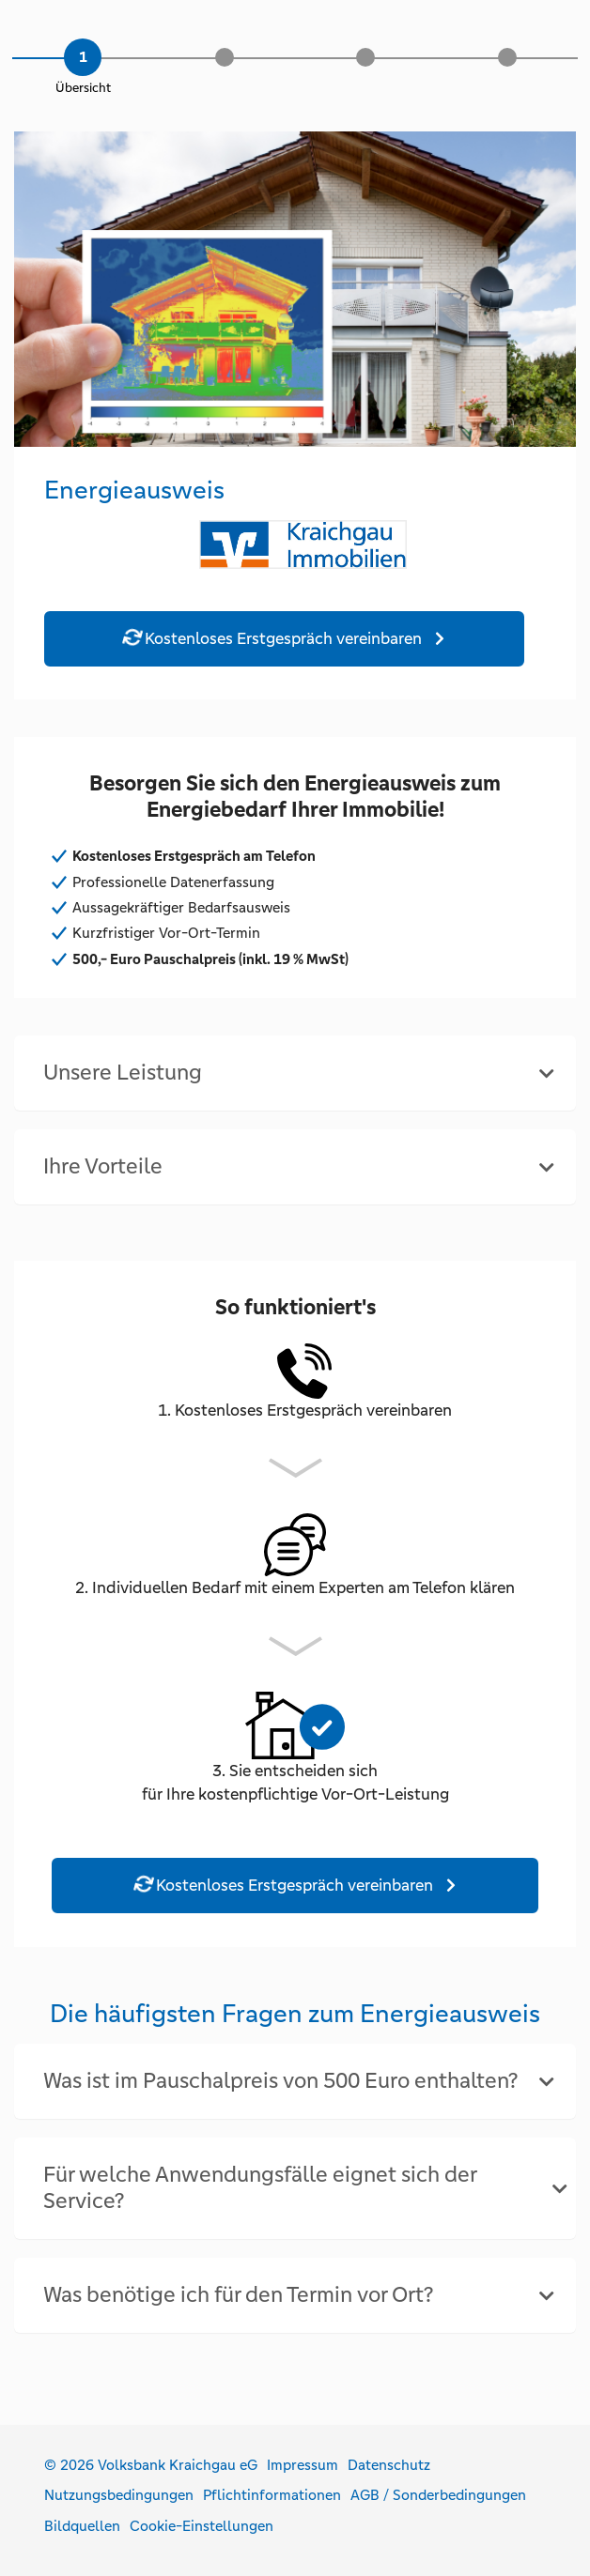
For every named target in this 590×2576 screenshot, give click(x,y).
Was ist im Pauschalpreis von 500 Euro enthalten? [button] (280, 2080)
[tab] (295, 1073)
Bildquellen (82, 2526)
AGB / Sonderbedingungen (438, 2495)
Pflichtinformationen (272, 2495)
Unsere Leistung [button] (122, 1072)
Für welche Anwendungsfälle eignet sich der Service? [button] (259, 2188)
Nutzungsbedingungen (119, 2495)
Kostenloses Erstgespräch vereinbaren (273, 637)
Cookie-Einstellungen (201, 2526)
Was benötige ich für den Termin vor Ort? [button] (238, 2294)
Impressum (302, 2465)
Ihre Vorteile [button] (103, 1166)
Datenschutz (389, 2465)
